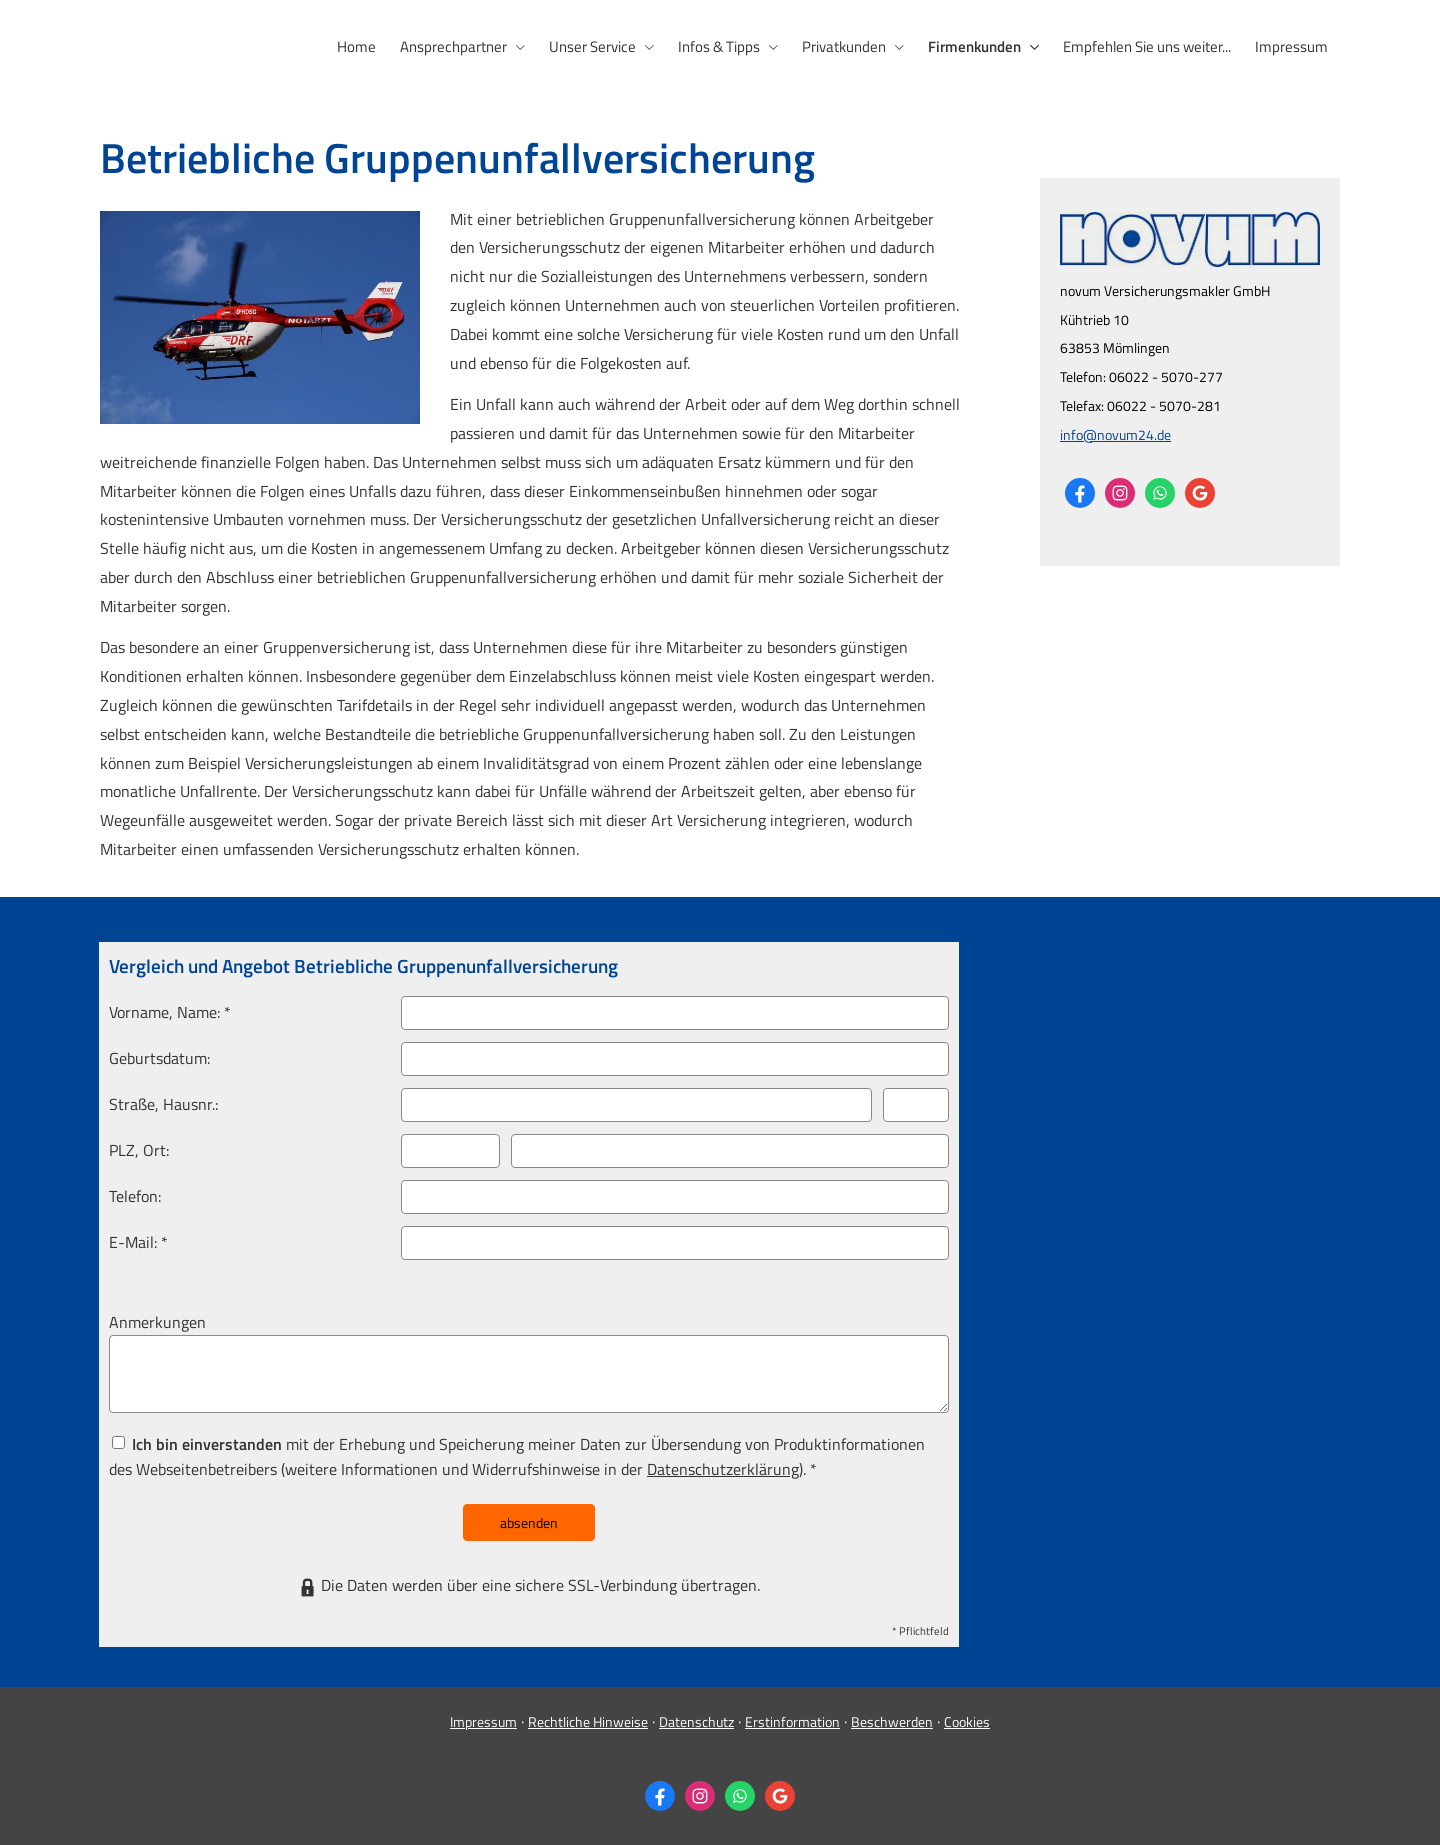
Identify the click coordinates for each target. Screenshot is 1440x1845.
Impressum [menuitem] (1291, 46)
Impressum (483, 1721)
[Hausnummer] (916, 1105)
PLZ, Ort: (139, 1150)
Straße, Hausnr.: (163, 1104)
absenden (529, 1522)
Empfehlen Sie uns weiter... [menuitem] (1147, 46)
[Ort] (730, 1151)
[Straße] (636, 1105)
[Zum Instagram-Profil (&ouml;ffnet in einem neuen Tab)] (1120, 493)
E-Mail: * (138, 1242)
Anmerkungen (157, 1322)
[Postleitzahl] (450, 1151)
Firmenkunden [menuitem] (974, 46)
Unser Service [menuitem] (592, 46)
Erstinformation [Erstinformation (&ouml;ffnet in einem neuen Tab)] (792, 1721)
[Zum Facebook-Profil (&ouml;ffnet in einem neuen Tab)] (1080, 493)
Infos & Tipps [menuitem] (719, 46)
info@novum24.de (1115, 434)
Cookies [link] (967, 1721)
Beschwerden (892, 1721)
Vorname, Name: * (170, 1012)
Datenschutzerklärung (723, 1469)
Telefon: (135, 1196)
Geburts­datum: (159, 1058)
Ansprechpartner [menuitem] (453, 46)
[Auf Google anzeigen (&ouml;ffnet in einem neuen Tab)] (1200, 493)
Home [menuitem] (356, 46)
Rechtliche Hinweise (588, 1721)
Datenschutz (696, 1721)
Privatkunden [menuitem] (844, 46)
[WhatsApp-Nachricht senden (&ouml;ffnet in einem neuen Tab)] (1160, 493)
